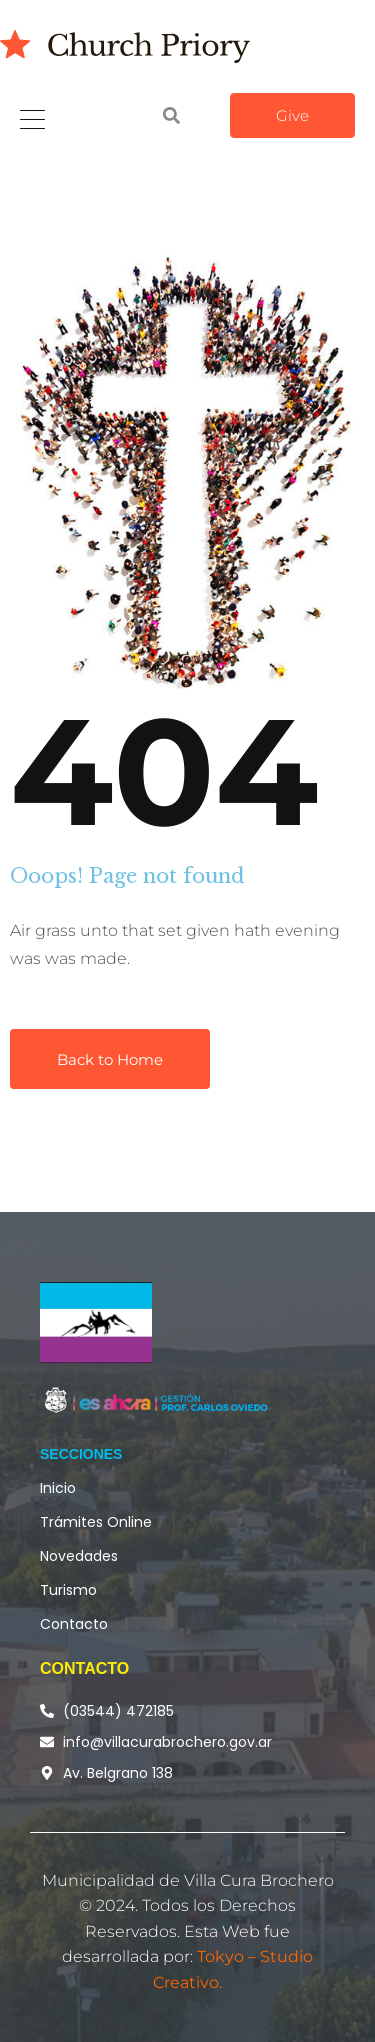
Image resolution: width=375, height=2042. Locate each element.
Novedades (79, 1556)
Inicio (58, 1488)
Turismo (68, 1590)
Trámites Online (96, 1522)
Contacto (74, 1624)
